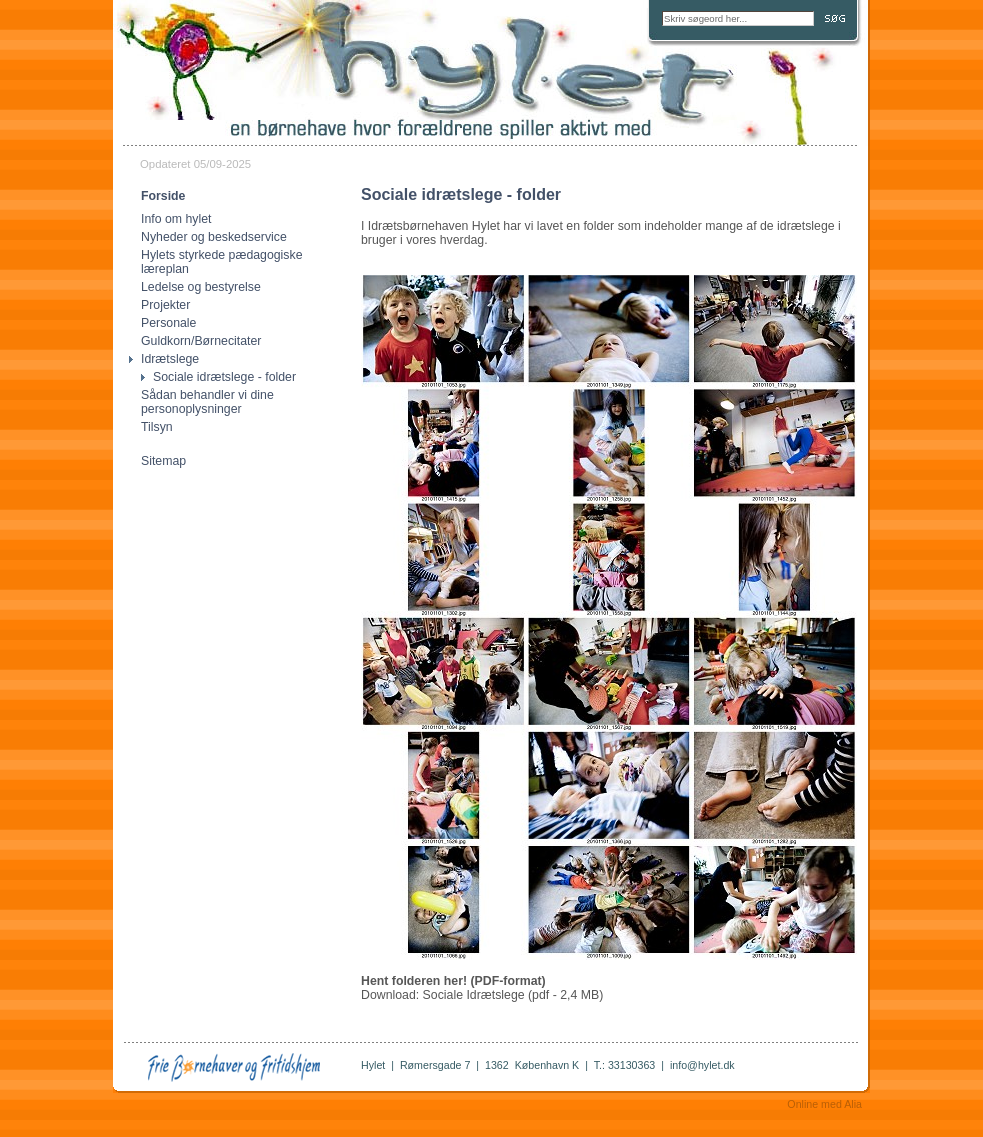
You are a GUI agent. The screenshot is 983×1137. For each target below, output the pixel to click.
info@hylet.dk (702, 1065)
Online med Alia (824, 1104)
